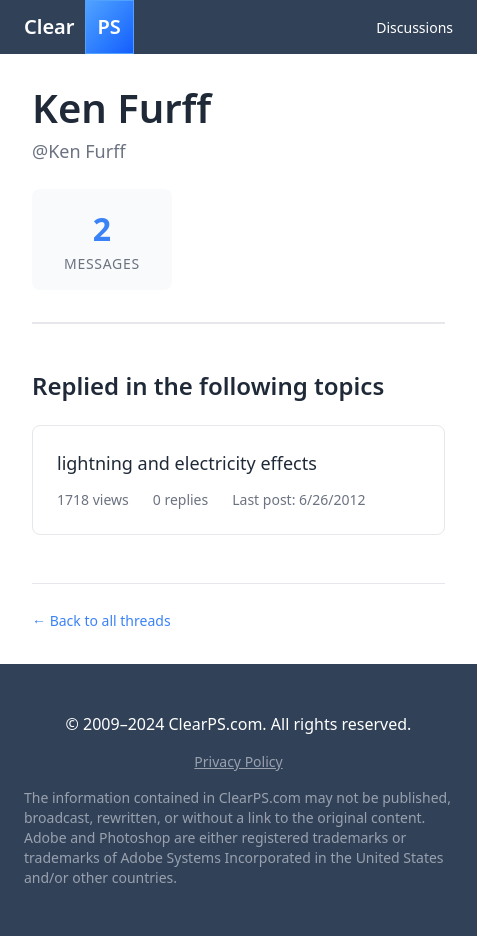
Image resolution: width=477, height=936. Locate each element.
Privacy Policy (238, 761)
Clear (79, 27)
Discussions (414, 27)
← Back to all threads (101, 620)
